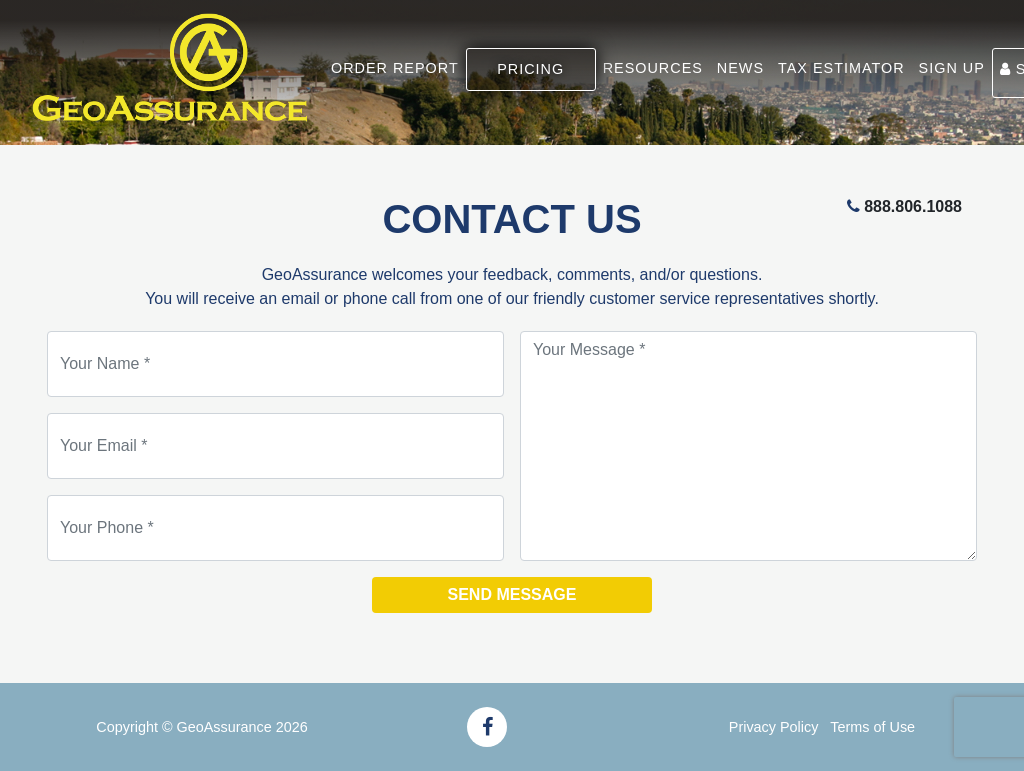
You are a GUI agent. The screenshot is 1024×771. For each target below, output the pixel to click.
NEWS (740, 68)
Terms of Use (872, 727)
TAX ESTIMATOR (841, 68)
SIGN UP (952, 68)
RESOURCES (653, 68)
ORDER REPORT (395, 68)
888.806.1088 (913, 206)
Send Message (512, 594)
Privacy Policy (774, 727)
